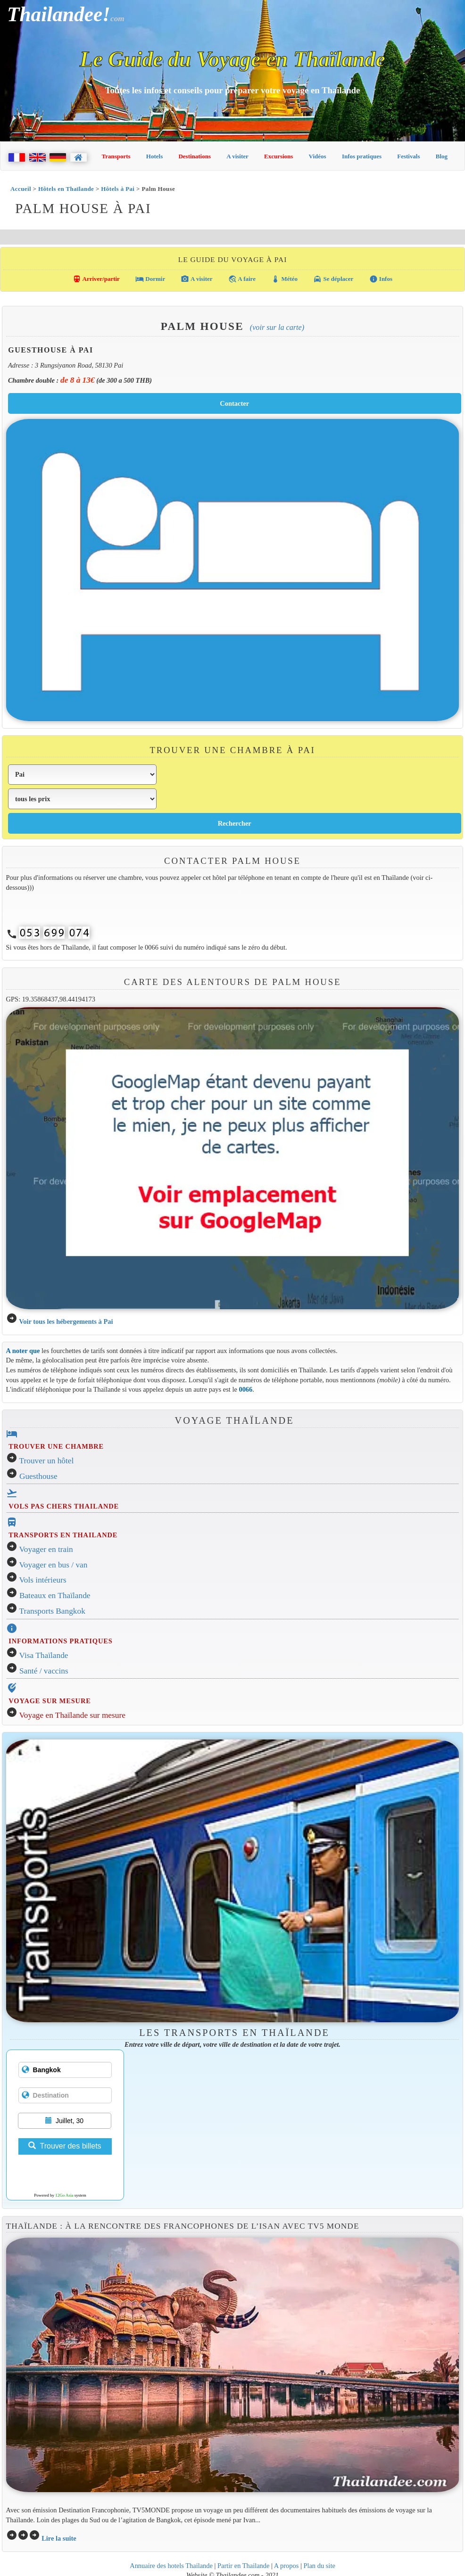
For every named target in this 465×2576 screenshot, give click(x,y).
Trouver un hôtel (46, 1460)
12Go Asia (64, 2195)
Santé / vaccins (43, 1670)
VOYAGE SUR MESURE (49, 1701)
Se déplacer (333, 279)
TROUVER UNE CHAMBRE (56, 1446)
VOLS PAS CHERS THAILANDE (63, 1506)
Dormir (150, 279)
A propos (286, 2565)
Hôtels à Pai (117, 188)
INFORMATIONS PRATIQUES (60, 1641)
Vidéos (317, 156)
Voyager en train (46, 1549)
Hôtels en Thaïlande (66, 188)
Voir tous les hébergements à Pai (66, 1321)
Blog (442, 156)
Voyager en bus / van (53, 1564)
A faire (242, 279)
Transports (116, 156)
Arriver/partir (96, 279)
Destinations (194, 156)
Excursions (278, 156)
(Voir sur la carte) (277, 327)
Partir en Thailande (243, 2565)
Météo (284, 279)
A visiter (237, 156)
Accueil (20, 188)
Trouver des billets (64, 2146)
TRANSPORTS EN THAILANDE (62, 1535)
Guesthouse (38, 1476)
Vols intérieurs (42, 1579)
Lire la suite (59, 2538)
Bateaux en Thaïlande (55, 1595)
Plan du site (319, 2565)
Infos (380, 279)
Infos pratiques (362, 156)
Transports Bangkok (52, 1611)
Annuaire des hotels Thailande (171, 2565)
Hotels (154, 156)
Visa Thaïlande (43, 1655)
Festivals (408, 156)
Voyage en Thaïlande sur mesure (72, 1715)
